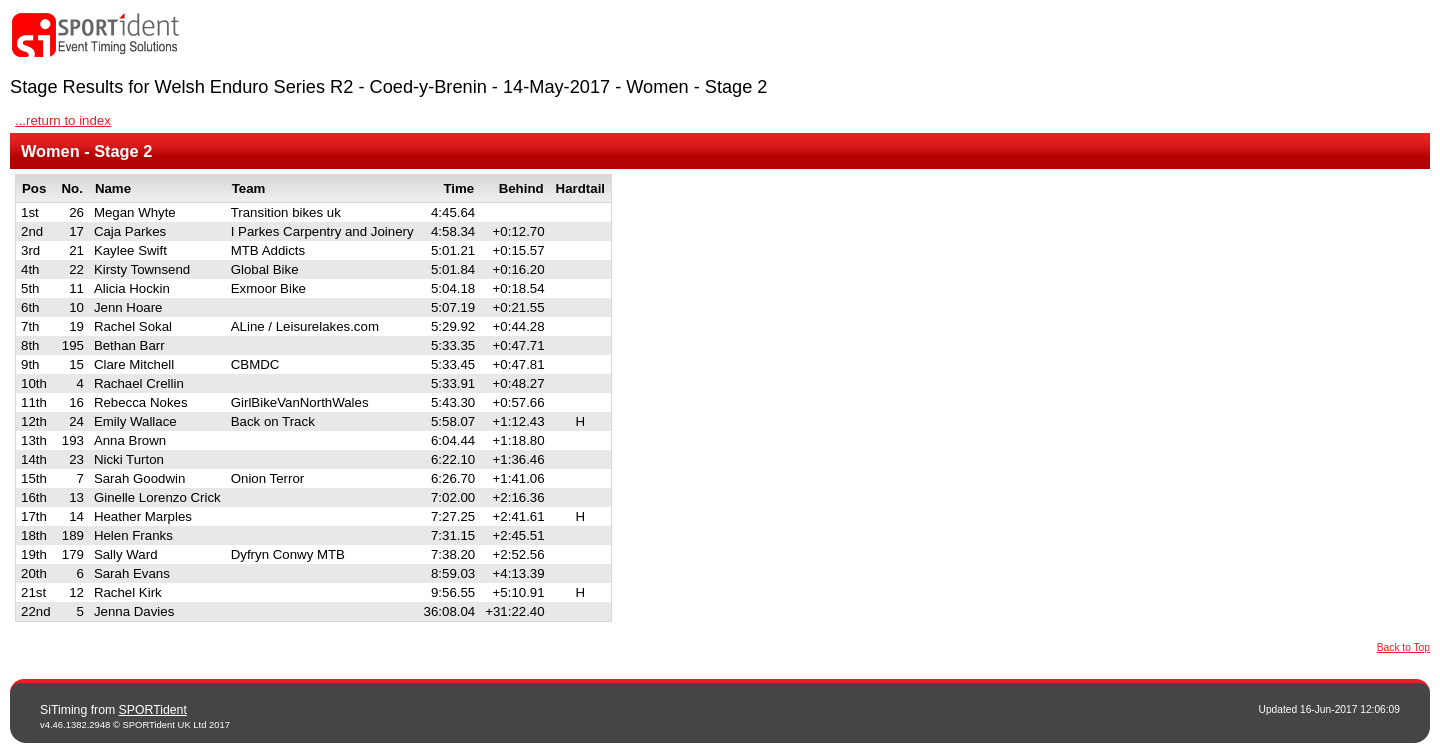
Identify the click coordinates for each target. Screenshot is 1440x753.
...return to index (63, 120)
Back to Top (1403, 647)
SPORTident (153, 710)
